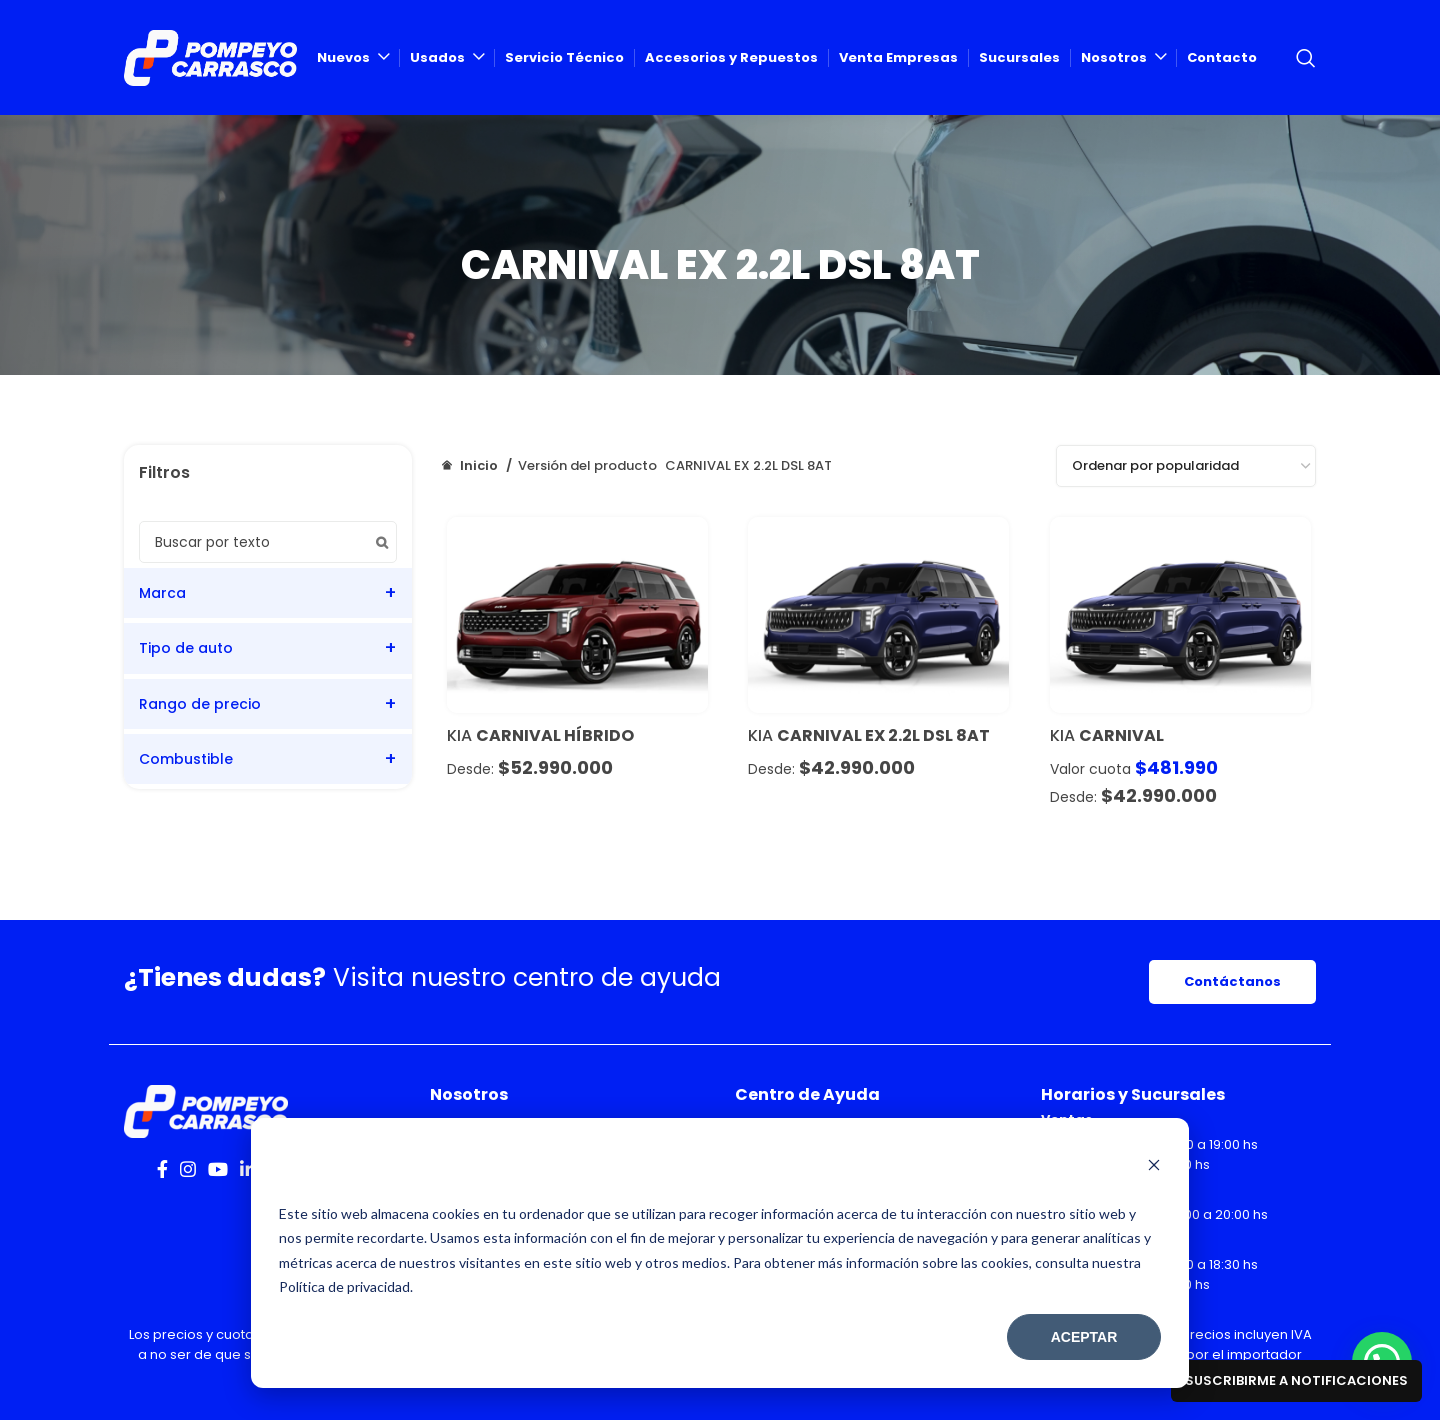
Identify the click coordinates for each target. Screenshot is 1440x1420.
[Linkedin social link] (248, 1169)
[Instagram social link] (188, 1169)
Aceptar (1084, 1337)
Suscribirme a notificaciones (1296, 1380)
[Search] (1306, 58)
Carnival (1121, 735)
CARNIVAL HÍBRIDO (555, 735)
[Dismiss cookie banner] (1154, 1167)
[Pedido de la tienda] (1186, 466)
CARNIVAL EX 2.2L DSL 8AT (883, 735)
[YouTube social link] (218, 1169)
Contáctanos (1232, 981)
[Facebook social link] (162, 1169)
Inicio (479, 465)
